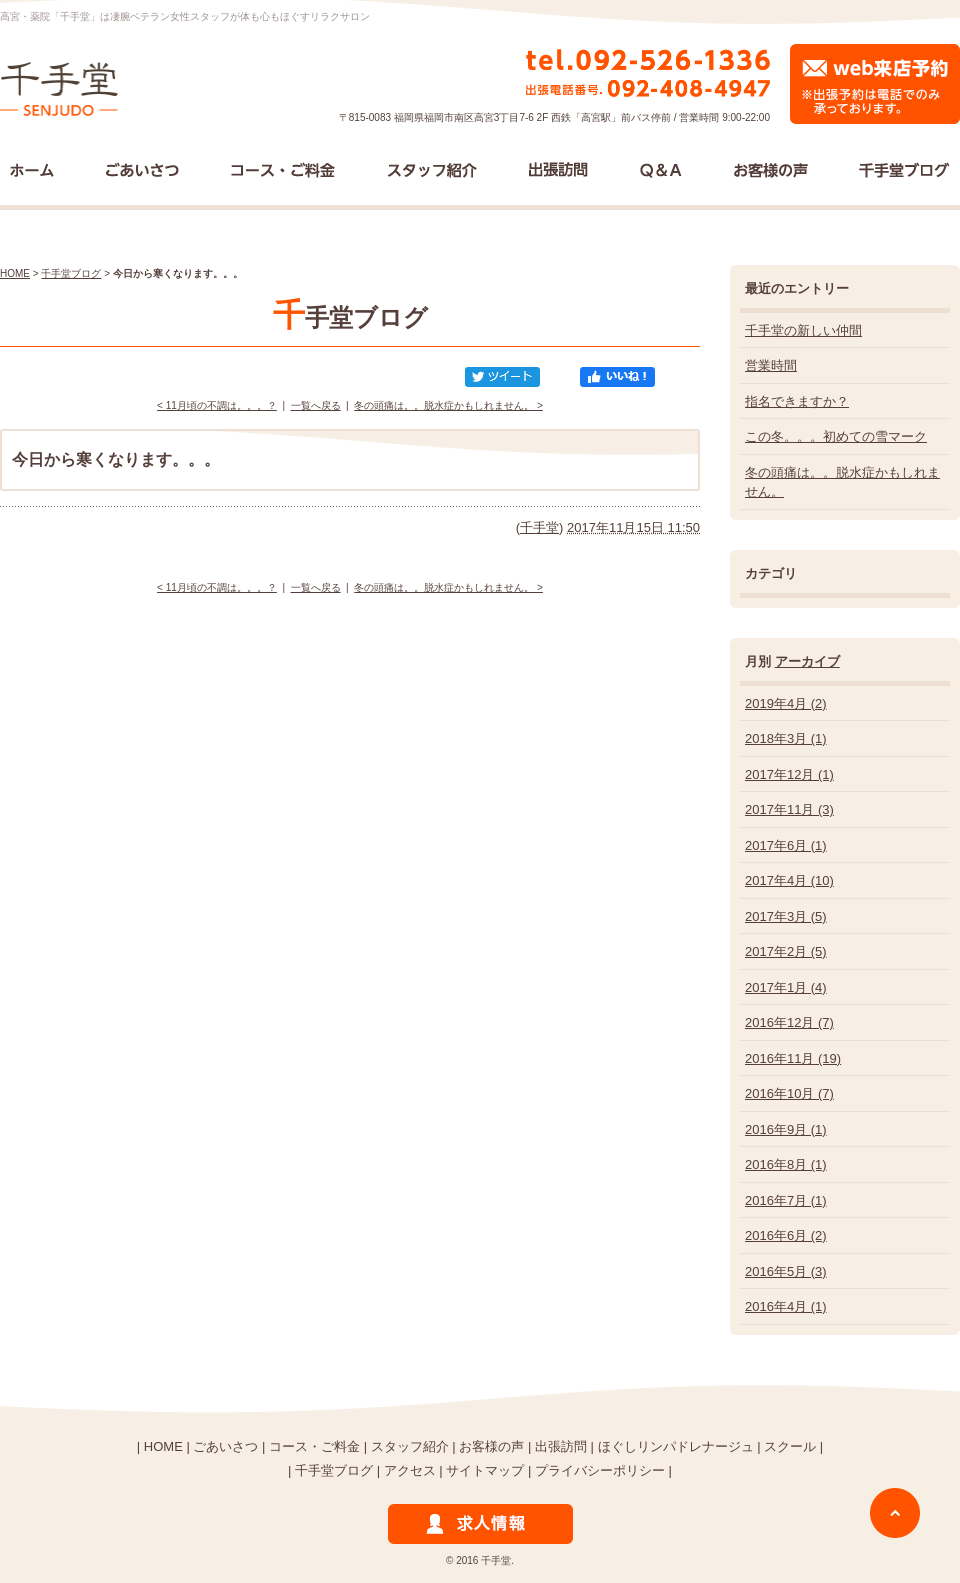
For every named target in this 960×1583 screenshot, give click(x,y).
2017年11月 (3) (789, 809)
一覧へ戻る (316, 405)
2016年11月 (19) (793, 1058)
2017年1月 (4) (786, 987)
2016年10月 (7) (789, 1093)
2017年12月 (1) (789, 774)
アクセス (410, 1470)
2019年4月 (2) (786, 703)
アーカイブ (807, 661)
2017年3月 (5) (786, 916)
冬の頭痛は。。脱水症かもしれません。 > (448, 405)
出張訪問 (561, 1446)
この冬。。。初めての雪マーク (836, 436)
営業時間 (771, 365)
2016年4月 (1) (786, 1306)
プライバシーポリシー (600, 1470)
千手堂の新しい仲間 (803, 330)
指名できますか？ (797, 401)
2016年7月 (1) (786, 1200)
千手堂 (539, 527)
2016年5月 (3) (786, 1271)
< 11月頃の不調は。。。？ (217, 405)
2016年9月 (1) (786, 1129)
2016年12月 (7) (789, 1022)
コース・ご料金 (314, 1446)
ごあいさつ (225, 1446)
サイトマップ (485, 1470)
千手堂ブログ (71, 273)
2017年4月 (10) (789, 880)
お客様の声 (491, 1446)
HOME (15, 273)
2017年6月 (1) (786, 845)
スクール (790, 1446)
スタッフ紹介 (410, 1446)
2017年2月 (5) (786, 951)
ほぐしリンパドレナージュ (676, 1446)
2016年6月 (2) (786, 1235)
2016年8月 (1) (786, 1164)
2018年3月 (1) (786, 738)
